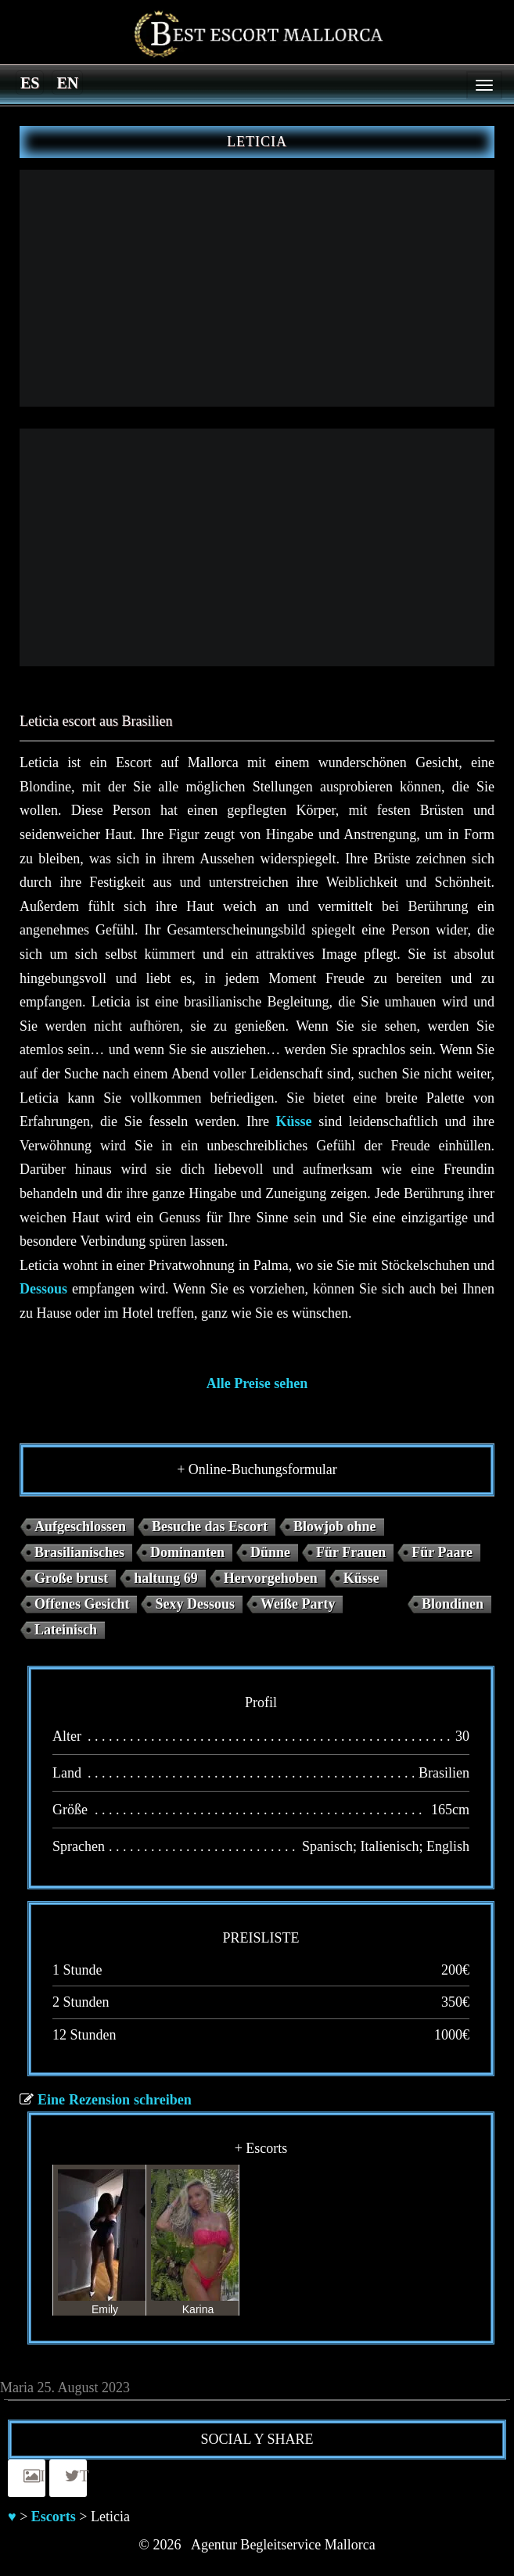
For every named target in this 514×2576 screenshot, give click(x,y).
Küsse (294, 1121)
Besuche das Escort (210, 1526)
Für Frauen (351, 1552)
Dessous (43, 1289)
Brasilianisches (79, 1552)
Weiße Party (298, 1604)
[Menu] (484, 85)
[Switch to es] (30, 82)
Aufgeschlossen (80, 1526)
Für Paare (442, 1552)
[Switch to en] (67, 82)
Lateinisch (65, 1630)
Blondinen (452, 1604)
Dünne (270, 1552)
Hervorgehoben (271, 1578)
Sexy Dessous (195, 1604)
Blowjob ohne (334, 1526)
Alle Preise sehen (257, 1383)
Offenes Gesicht (81, 1604)
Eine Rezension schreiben (115, 2100)
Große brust (71, 1578)
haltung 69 (166, 1578)
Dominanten (187, 1552)
